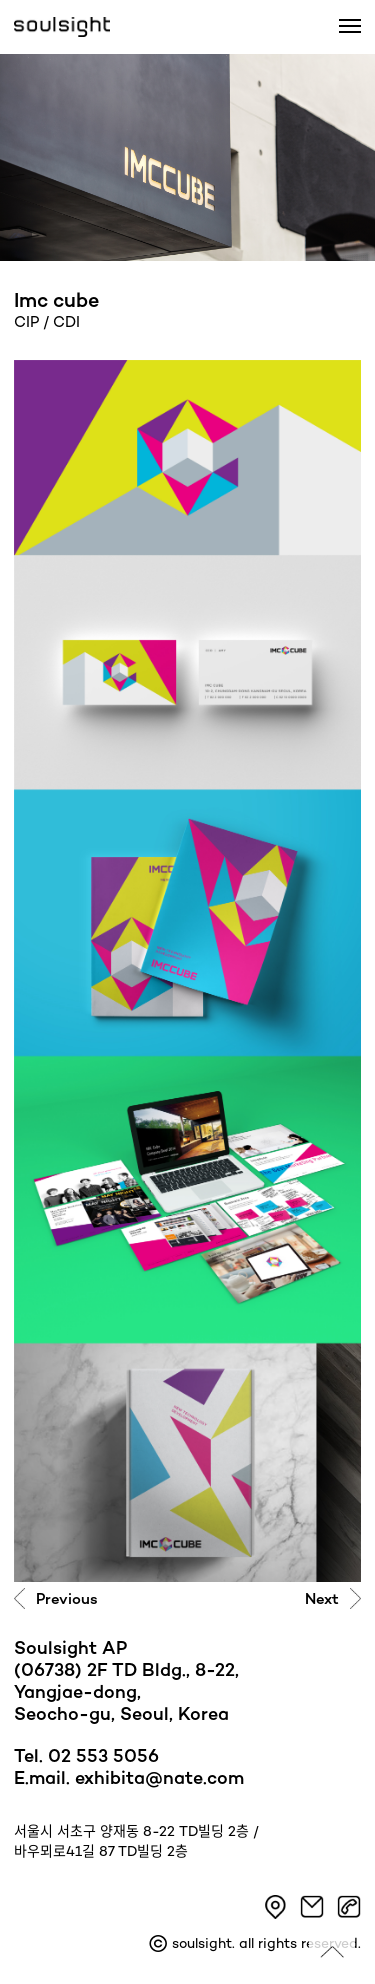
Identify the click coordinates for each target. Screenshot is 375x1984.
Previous (67, 1600)
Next (322, 1600)
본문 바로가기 (0, 0)
